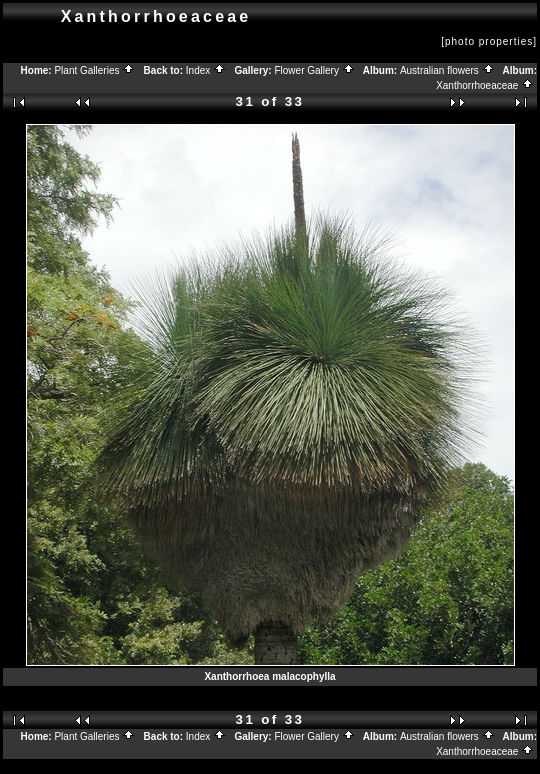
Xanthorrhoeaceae (485, 85)
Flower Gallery (314, 70)
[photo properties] (489, 41)
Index (206, 70)
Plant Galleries (94, 70)
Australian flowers (447, 70)
